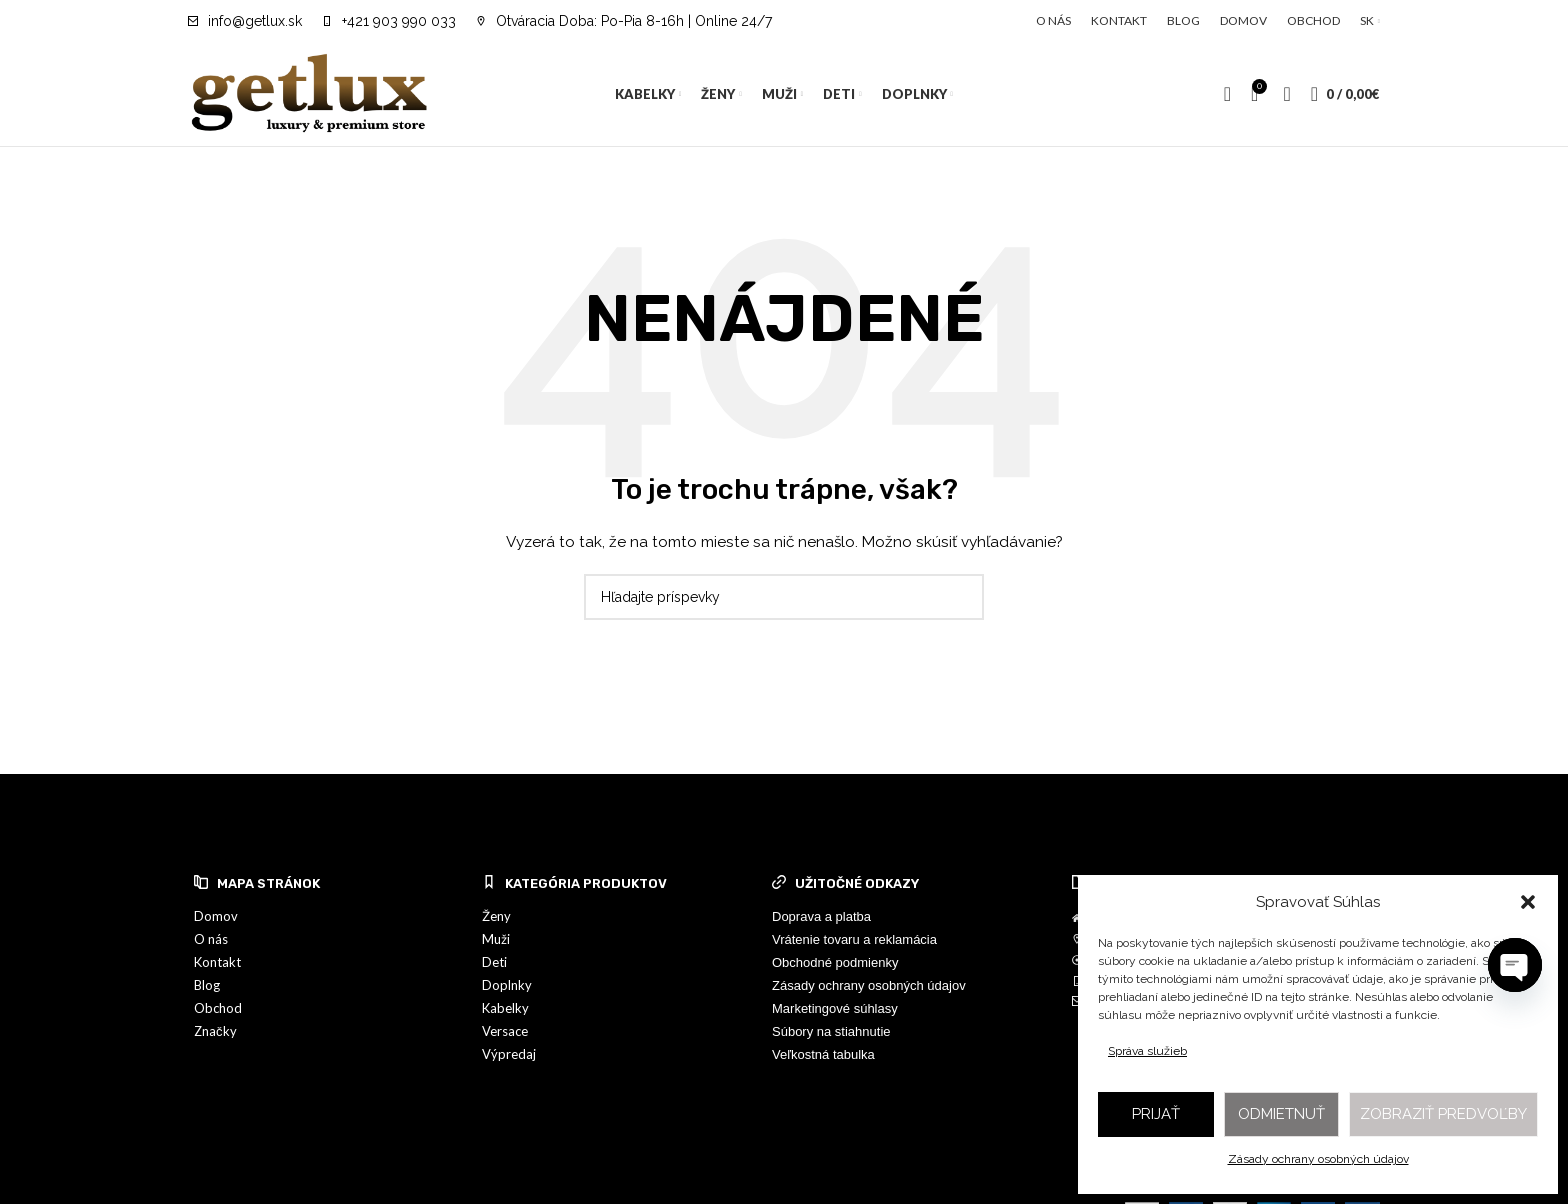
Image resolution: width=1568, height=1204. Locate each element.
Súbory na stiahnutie (831, 1031)
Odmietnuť (1281, 1114)
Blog (207, 985)
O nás (211, 939)
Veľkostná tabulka (823, 1054)
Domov (216, 916)
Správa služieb (1147, 1051)
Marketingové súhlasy (835, 1008)
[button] (1528, 902)
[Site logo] (310, 93)
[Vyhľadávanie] (1227, 94)
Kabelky (505, 1008)
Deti (494, 962)
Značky (215, 1031)
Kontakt (217, 962)
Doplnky (507, 985)
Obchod (218, 1008)
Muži (496, 939)
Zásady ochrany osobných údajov (1318, 1159)
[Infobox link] (245, 21)
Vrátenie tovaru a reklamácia (854, 939)
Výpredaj (509, 1054)
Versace (505, 1031)
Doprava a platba (821, 916)
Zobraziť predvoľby (1443, 1114)
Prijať (1156, 1114)
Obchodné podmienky (835, 962)
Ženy (496, 916)
